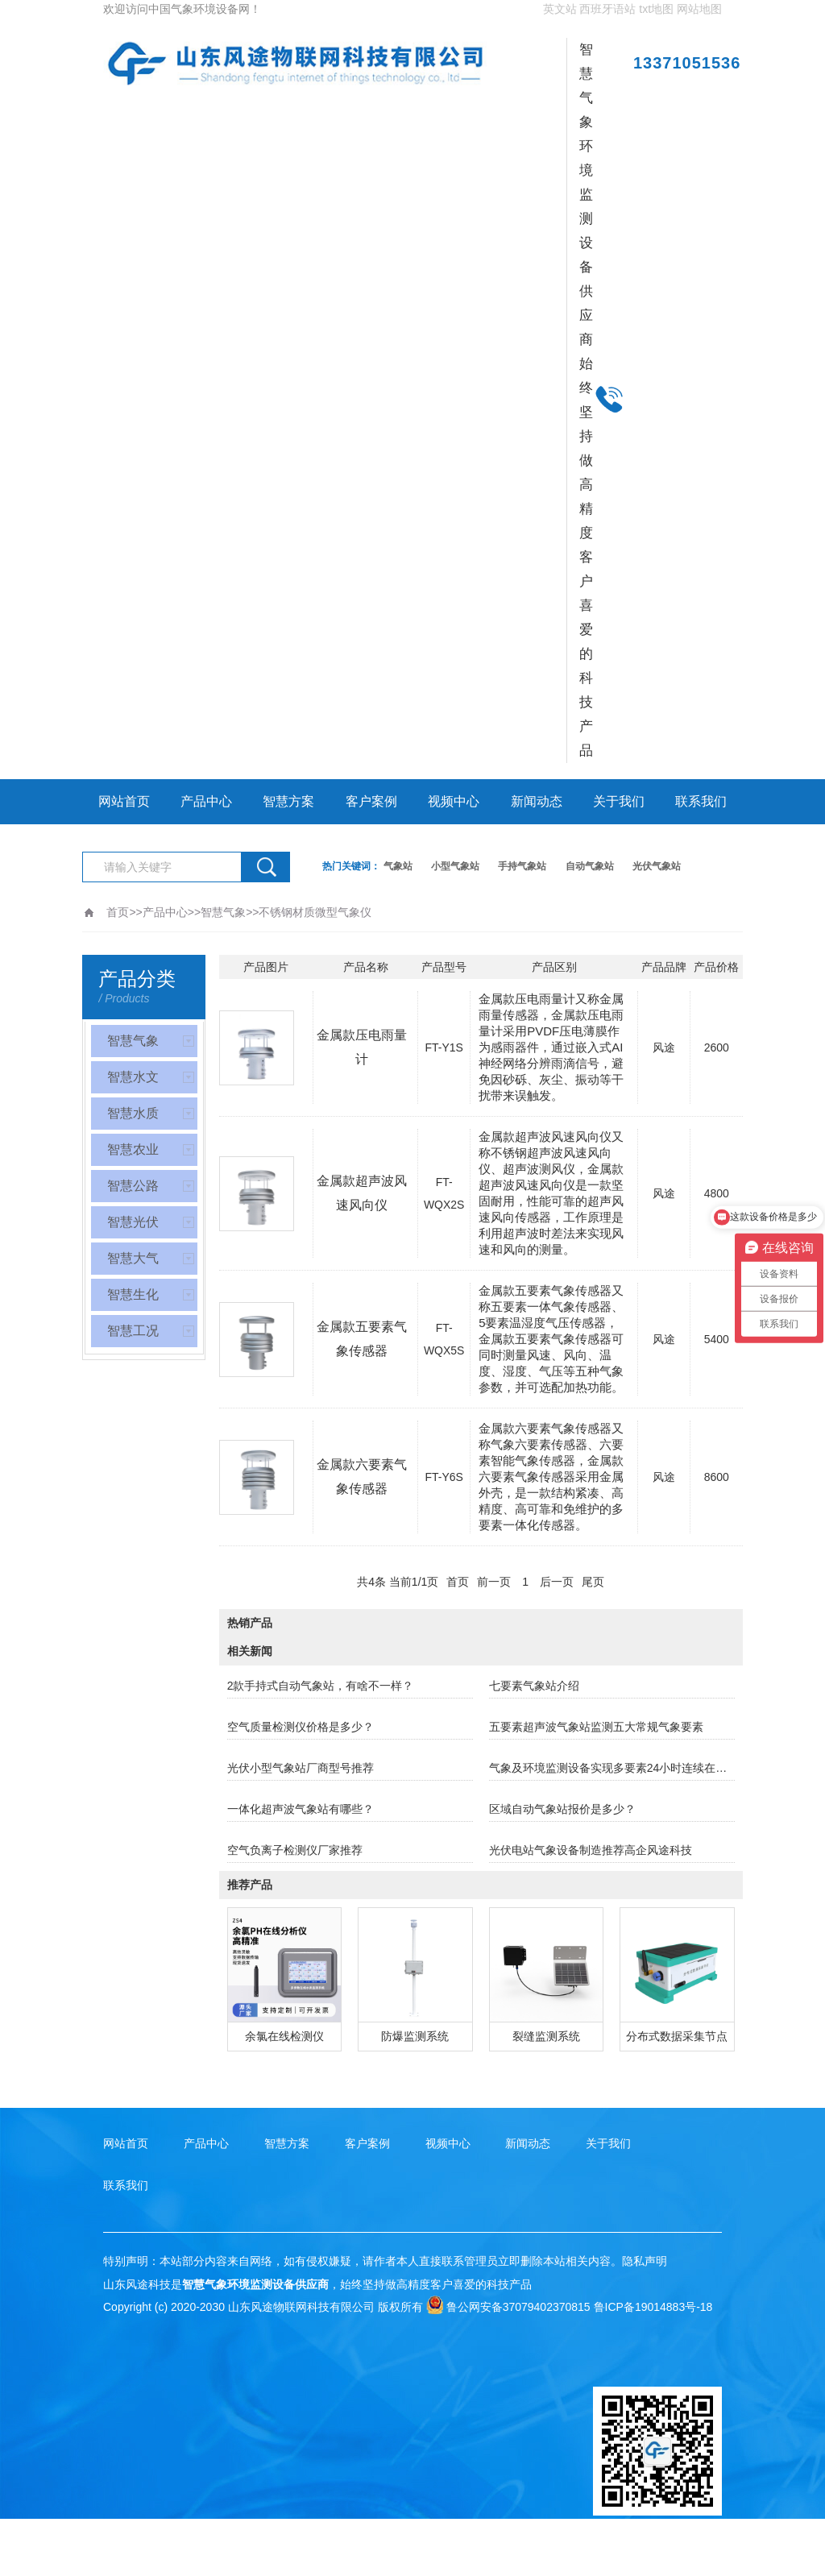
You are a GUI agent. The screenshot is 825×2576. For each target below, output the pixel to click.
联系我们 (701, 801)
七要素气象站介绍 (534, 1685)
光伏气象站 (656, 866)
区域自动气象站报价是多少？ (562, 1808)
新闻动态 (536, 801)
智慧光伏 (133, 1222)
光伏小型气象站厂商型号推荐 (300, 1767)
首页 (117, 912)
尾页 (593, 1581)
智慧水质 (133, 1113)
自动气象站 (590, 866)
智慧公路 (133, 1186)
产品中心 (206, 801)
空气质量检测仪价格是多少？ (300, 1726)
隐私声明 (644, 2261)
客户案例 (371, 801)
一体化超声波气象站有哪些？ (300, 1808)
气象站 (397, 866)
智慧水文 (133, 1077)
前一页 (494, 1581)
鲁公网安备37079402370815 (508, 2306)
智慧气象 (223, 912)
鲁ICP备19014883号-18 (653, 2306)
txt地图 (656, 8)
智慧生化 (133, 1294)
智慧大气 (133, 1258)
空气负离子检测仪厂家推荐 (295, 1850)
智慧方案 (288, 801)
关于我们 (619, 801)
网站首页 (124, 801)
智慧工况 (133, 1331)
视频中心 (453, 801)
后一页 (557, 1581)
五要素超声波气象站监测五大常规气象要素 (596, 1726)
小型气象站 (455, 866)
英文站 (560, 8)
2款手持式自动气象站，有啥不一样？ (320, 1685)
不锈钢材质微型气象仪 (315, 912)
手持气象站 (522, 866)
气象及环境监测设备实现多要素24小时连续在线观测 (612, 1767)
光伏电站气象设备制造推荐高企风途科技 (590, 1850)
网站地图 (699, 8)
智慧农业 (133, 1149)
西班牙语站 (607, 8)
